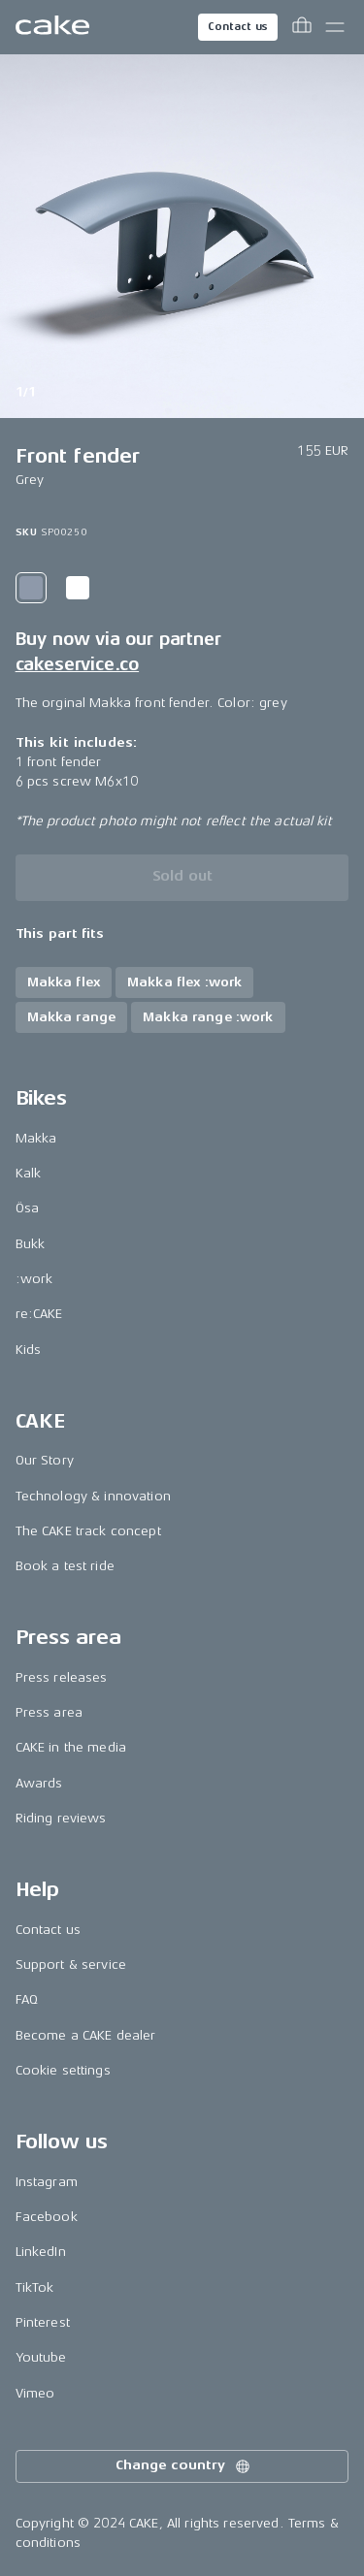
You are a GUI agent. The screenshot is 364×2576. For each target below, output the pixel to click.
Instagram (47, 2181)
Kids (29, 1349)
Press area (49, 1712)
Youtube (41, 2357)
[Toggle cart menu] (301, 27)
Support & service (71, 1964)
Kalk (29, 1173)
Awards (39, 1783)
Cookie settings (63, 2070)
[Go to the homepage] (52, 27)
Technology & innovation (93, 1496)
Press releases (62, 1677)
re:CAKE (39, 1313)
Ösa (27, 1208)
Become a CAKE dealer (86, 2035)
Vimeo (35, 2393)
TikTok (35, 2287)
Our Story (45, 1460)
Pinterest (43, 2322)
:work (34, 1279)
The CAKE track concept (88, 1531)
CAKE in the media (71, 1747)
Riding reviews (61, 1818)
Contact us (238, 26)
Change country (183, 2466)
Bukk (31, 1244)
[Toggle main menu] (334, 27)
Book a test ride (65, 1566)
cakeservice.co (77, 664)
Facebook (47, 2216)
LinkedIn (41, 2251)
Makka (36, 1138)
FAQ (27, 1999)
